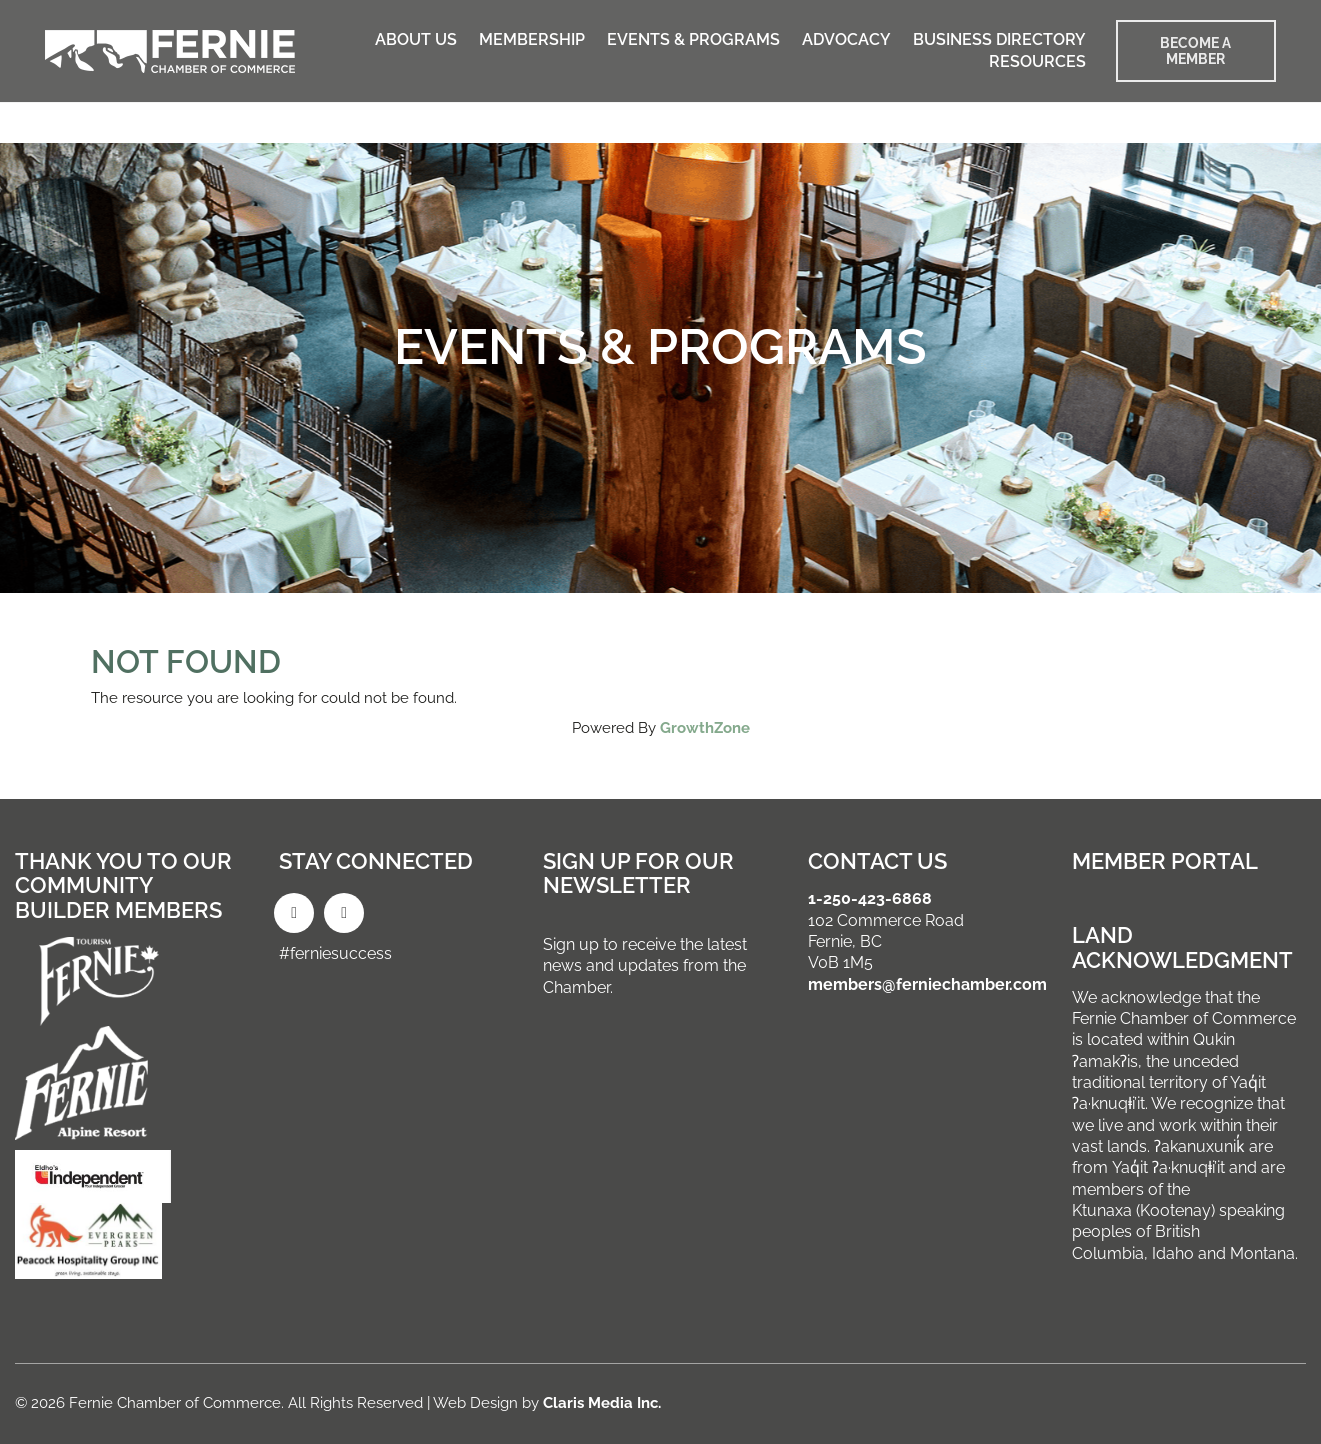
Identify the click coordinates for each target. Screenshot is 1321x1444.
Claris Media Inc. (602, 1403)
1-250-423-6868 (870, 898)
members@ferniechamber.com (927, 984)
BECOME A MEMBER (1195, 51)
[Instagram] (344, 913)
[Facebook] (294, 913)
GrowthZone (705, 728)
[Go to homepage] (170, 51)
